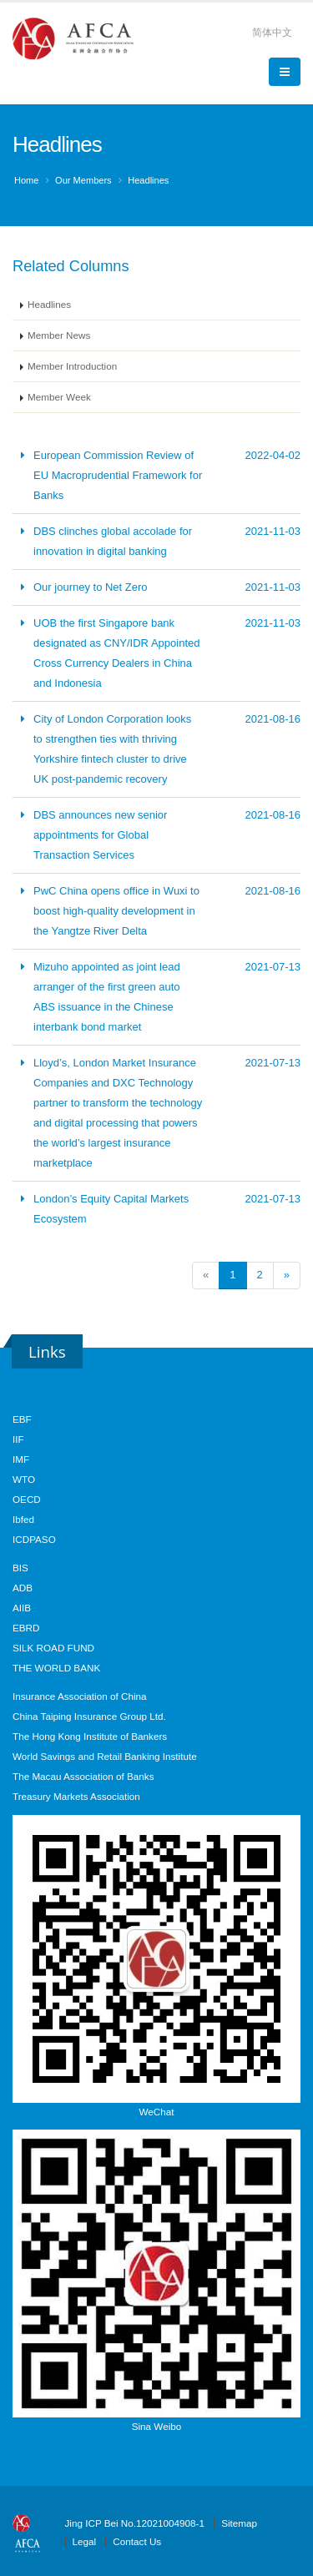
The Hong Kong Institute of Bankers (90, 1736)
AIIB (22, 1607)
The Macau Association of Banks (83, 1776)
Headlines (148, 180)
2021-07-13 (272, 966)
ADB (23, 1587)
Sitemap (239, 2523)
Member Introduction (72, 365)
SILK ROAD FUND (53, 1647)
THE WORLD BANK (56, 1667)
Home (26, 180)
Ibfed (23, 1519)
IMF (21, 1459)
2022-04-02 (272, 455)
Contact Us (137, 2541)
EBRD (26, 1627)
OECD (27, 1499)
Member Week (59, 396)
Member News (59, 335)
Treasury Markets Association (76, 1796)
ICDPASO (34, 1539)
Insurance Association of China (79, 1696)
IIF (18, 1439)
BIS (20, 1567)
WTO (24, 1479)
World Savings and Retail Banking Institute (105, 1756)
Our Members (83, 180)
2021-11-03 (272, 531)
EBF (22, 1419)
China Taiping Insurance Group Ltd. (89, 1716)
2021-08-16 (272, 719)
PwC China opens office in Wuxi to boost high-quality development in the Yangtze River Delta (116, 911)
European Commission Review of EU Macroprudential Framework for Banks (117, 475)
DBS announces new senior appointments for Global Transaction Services (100, 835)
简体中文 (272, 32)
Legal (85, 2541)
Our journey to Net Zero (90, 587)
